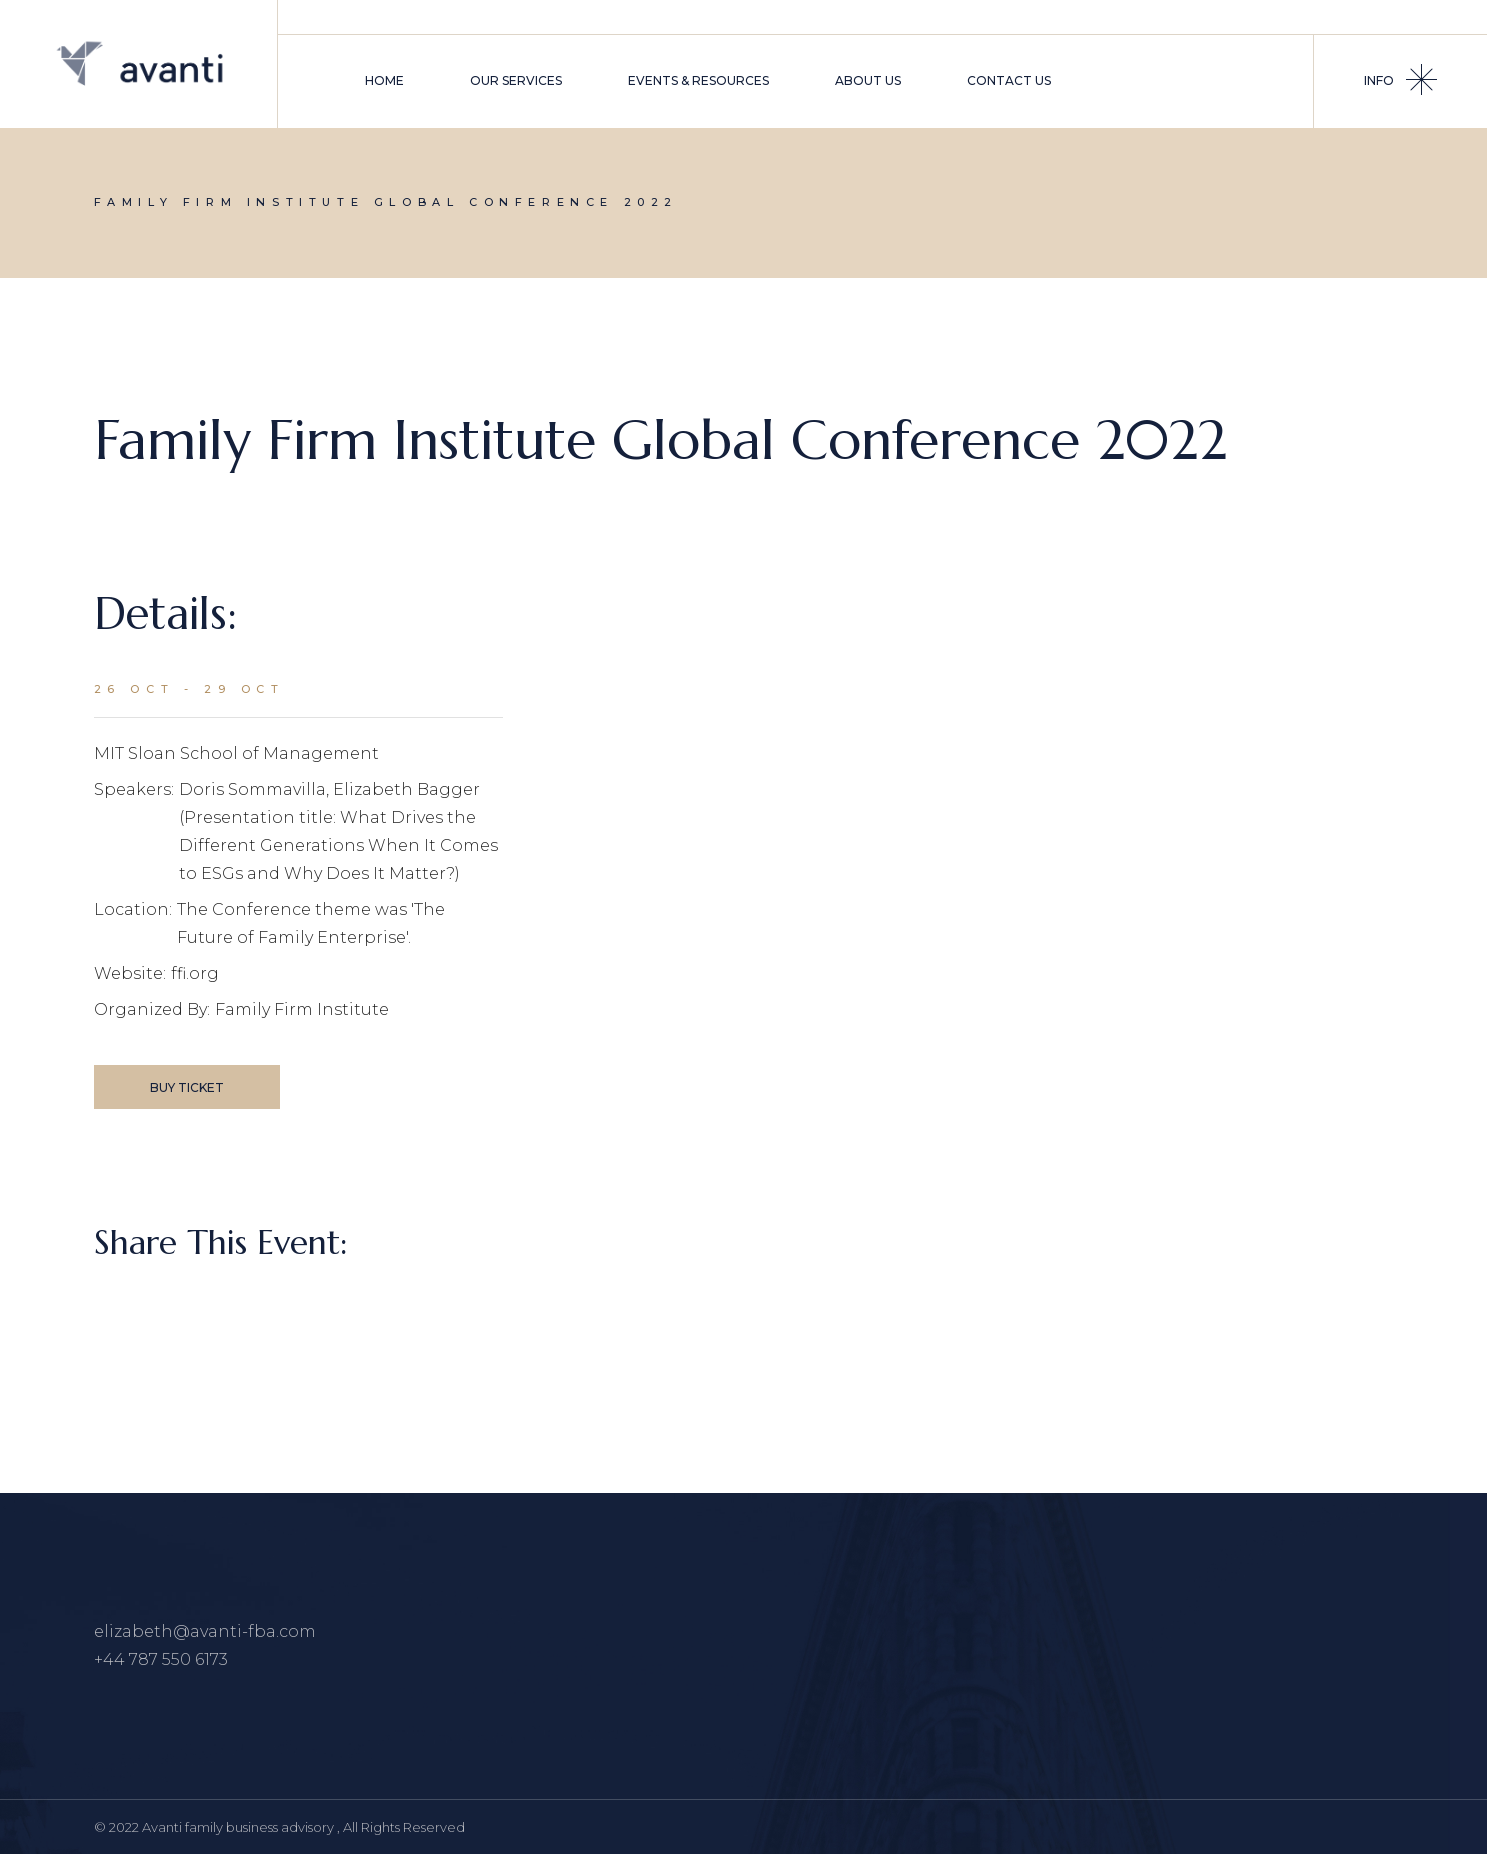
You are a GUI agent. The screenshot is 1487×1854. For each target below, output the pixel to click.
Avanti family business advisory (239, 1827)
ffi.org (195, 973)
